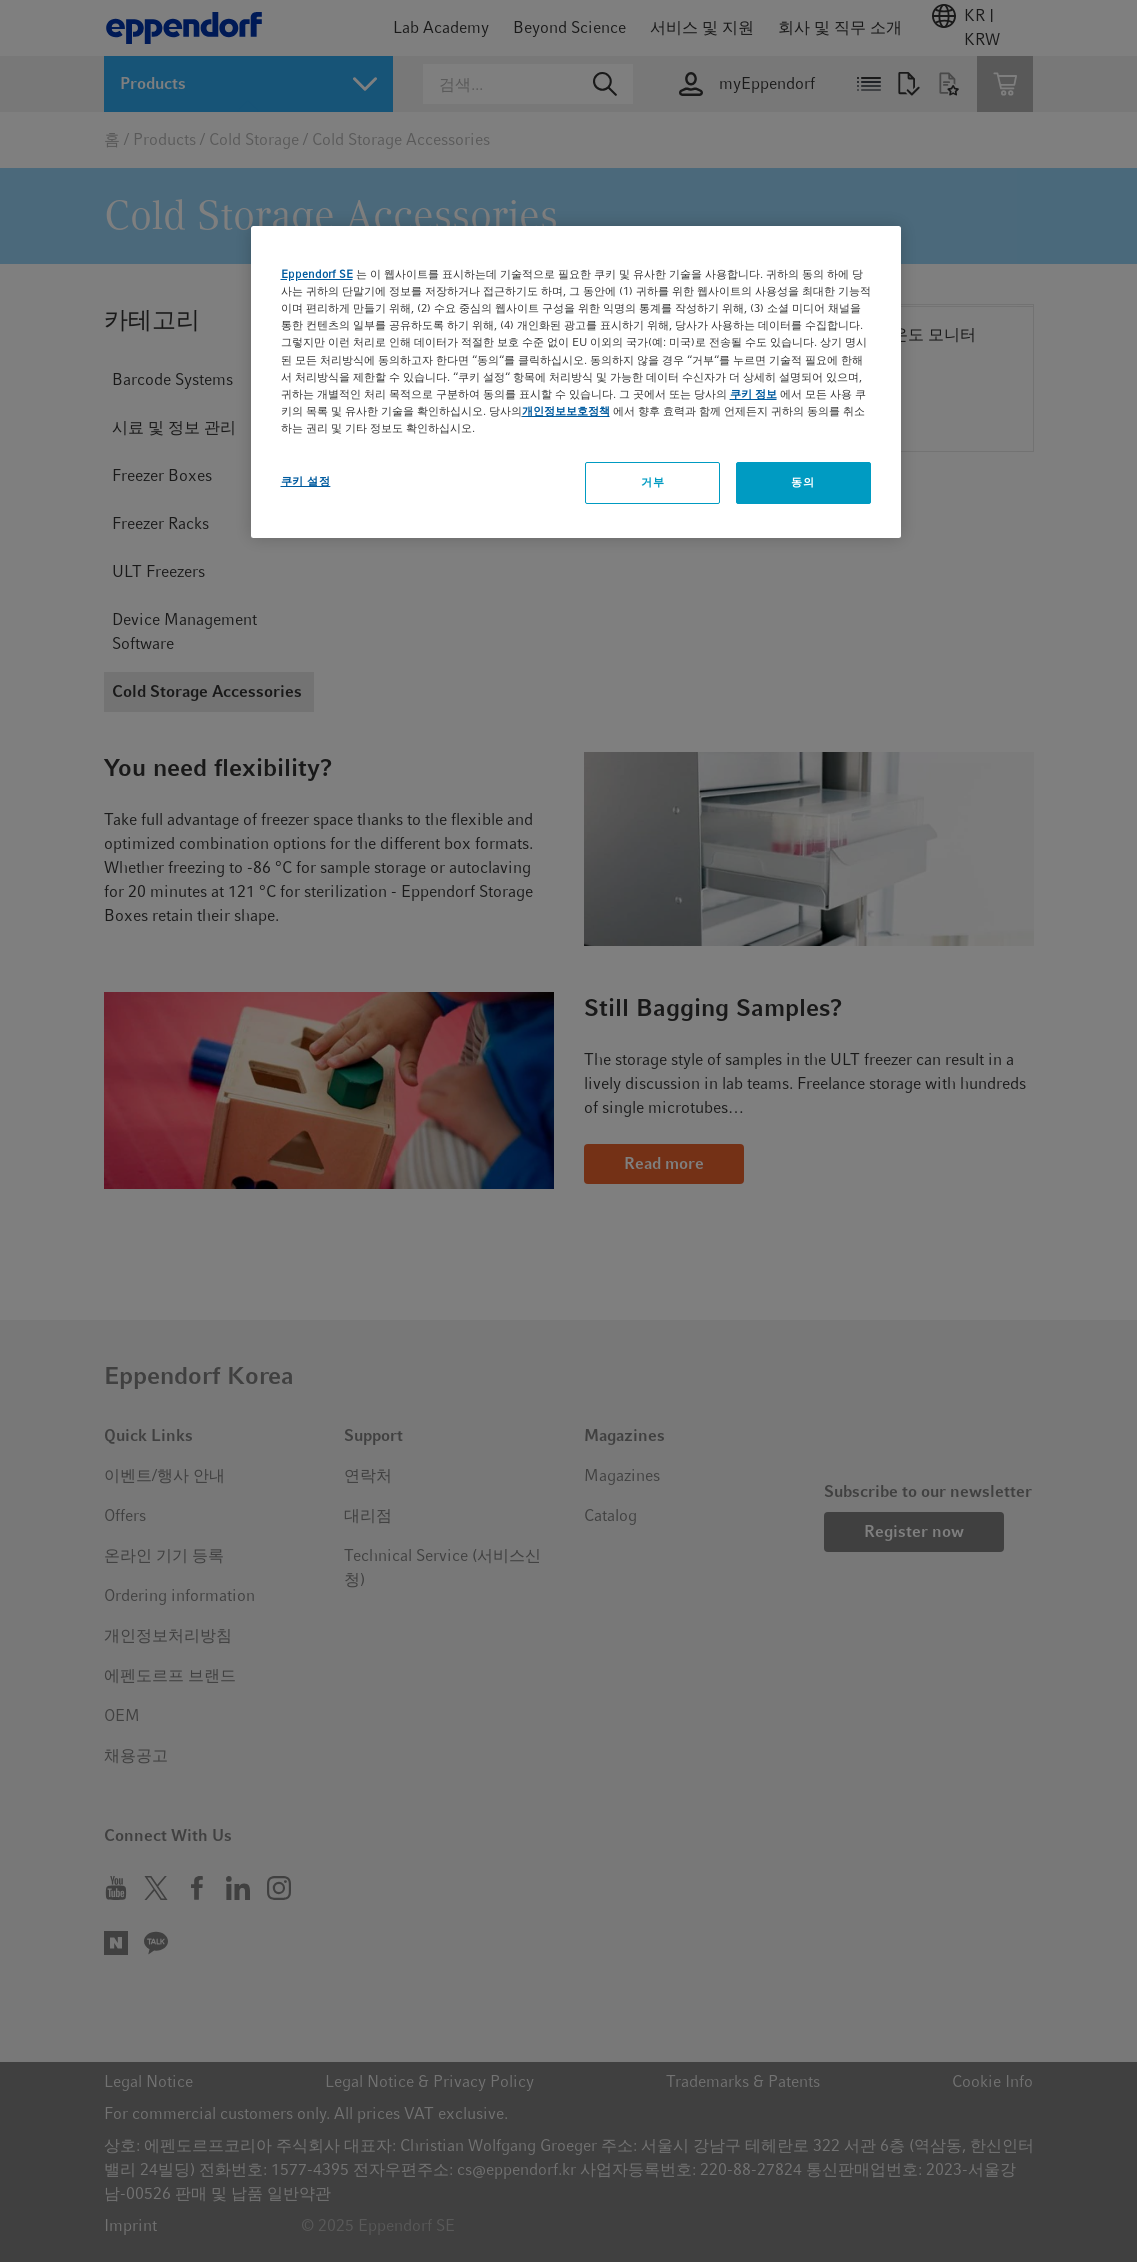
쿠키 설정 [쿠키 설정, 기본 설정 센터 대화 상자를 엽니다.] (306, 481)
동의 (802, 482)
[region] (576, 382)
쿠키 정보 (753, 394)
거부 (652, 482)
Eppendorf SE (317, 274)
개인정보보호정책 (566, 411)
